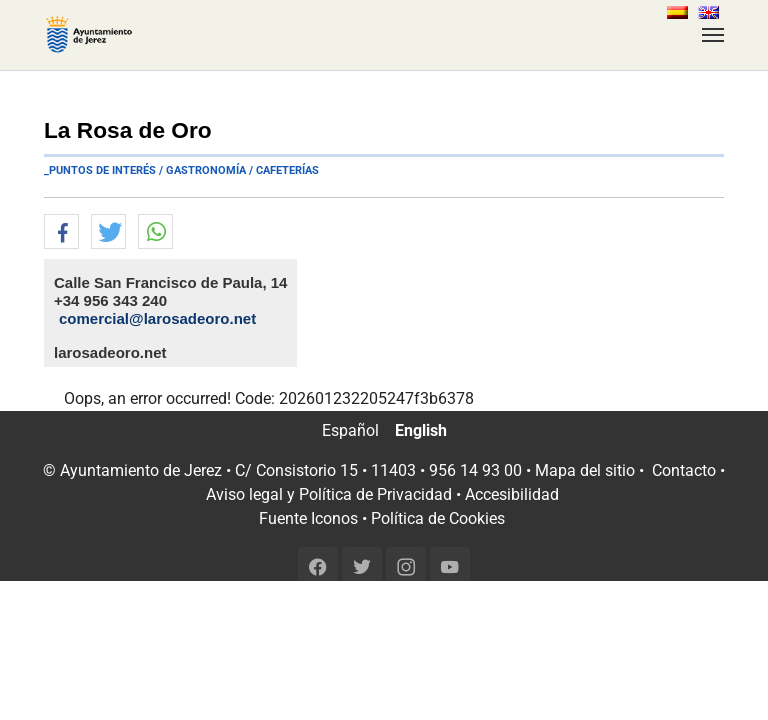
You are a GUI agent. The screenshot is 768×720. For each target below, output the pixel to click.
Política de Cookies (438, 518)
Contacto (684, 470)
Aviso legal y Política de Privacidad (329, 494)
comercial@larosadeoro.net (157, 318)
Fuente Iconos (308, 518)
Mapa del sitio (585, 470)
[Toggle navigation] (713, 35)
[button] (61, 232)
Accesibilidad (512, 494)
